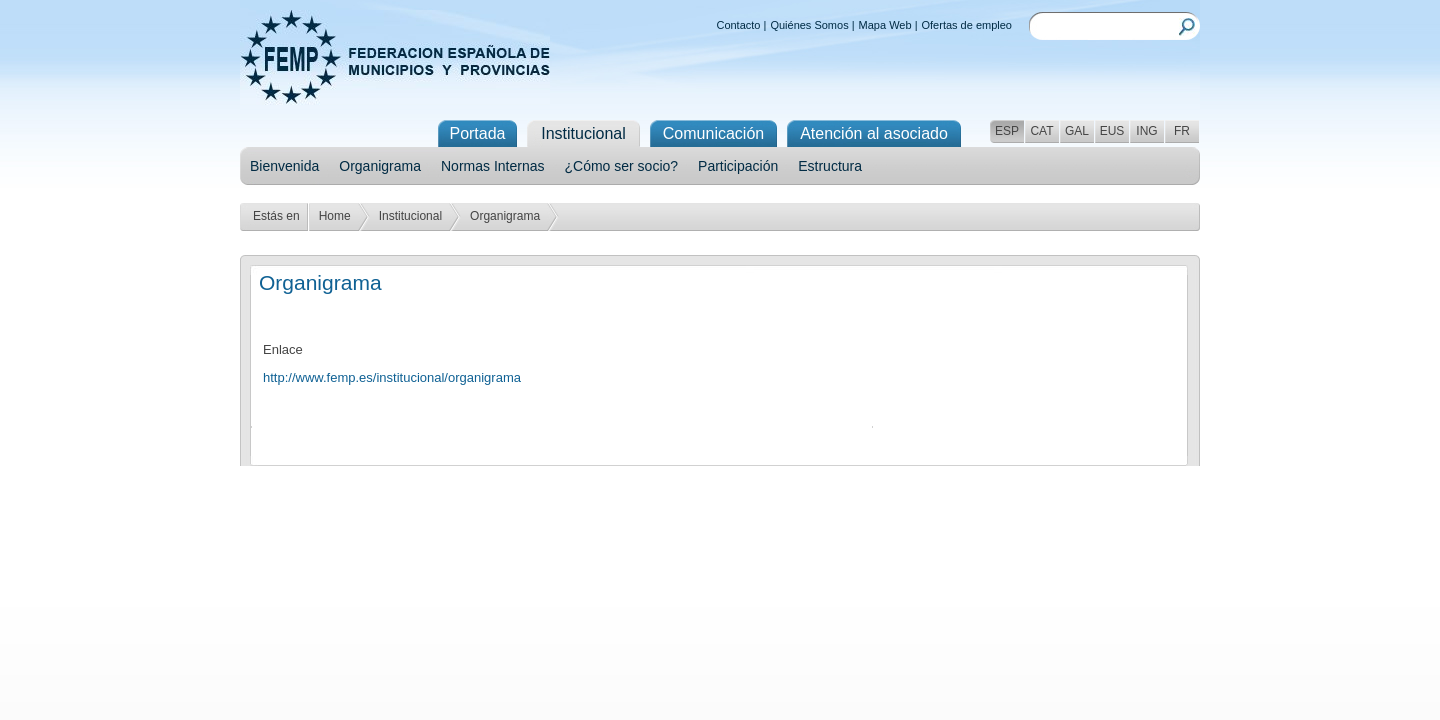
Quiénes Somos (809, 25)
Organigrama (380, 166)
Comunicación (713, 133)
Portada (477, 133)
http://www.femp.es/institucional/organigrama (392, 377)
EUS (1112, 131)
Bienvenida (284, 166)
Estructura (830, 166)
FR (1182, 131)
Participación (738, 166)
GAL (1077, 131)
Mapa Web (885, 25)
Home (335, 216)
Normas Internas (492, 166)
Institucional (410, 216)
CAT (1041, 131)
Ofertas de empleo (967, 25)
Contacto (738, 25)
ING (1146, 131)
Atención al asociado (874, 133)
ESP (1007, 131)
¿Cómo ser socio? (621, 166)
